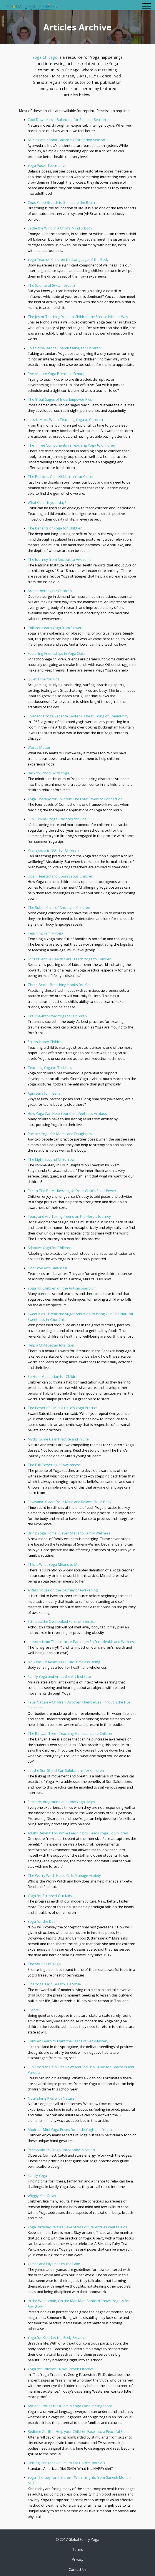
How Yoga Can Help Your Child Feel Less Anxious (67, 1113)
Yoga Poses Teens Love (47, 165)
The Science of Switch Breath (51, 285)
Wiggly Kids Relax (42, 2195)
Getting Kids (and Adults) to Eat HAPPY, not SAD (66, 2462)
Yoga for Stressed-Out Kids (50, 1895)
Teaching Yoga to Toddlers (50, 1067)
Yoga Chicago (44, 57)
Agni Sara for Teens (44, 1093)
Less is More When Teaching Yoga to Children (65, 419)
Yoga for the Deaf (42, 1921)
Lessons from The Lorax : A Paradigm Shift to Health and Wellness (82, 1641)
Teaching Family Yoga (45, 933)
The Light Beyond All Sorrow (51, 1159)
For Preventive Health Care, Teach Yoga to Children (69, 959)
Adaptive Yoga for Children (49, 1247)
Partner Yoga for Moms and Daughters (60, 1133)
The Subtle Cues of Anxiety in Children (59, 907)
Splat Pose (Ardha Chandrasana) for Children (64, 348)
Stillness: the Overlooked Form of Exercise (62, 1621)
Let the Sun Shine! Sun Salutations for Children (66, 1770)
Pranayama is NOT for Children (53, 850)
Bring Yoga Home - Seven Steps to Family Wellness (69, 1533)
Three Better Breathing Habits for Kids (59, 984)
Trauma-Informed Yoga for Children (57, 1016)
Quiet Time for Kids (43, 679)
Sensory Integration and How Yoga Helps (61, 1801)
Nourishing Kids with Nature (51, 2098)
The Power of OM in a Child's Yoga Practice (63, 1407)
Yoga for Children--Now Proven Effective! (61, 2369)
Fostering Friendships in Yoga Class (56, 653)
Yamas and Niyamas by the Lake (54, 2263)
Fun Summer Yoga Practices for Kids (57, 819)
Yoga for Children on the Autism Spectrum (62, 1288)
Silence (33, 2010)
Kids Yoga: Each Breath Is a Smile (54, 1984)
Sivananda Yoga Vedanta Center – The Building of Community (78, 716)
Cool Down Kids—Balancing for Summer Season (67, 119)
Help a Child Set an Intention (51, 1345)
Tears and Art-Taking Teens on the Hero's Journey (69, 1216)
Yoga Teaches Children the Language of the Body (68, 259)
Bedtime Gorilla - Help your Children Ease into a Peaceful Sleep (79, 2431)
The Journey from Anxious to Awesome (60, 559)
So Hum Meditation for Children (54, 1376)
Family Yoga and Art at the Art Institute (59, 1676)
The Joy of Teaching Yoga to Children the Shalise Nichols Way (78, 316)
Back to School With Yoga (48, 773)
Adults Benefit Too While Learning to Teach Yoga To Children (78, 1833)
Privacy (77, 2559)
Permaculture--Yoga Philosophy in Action (61, 2149)
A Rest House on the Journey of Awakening (63, 1590)
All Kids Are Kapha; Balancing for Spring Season (66, 139)
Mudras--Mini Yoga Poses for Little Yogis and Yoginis (71, 2129)
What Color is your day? (47, 502)
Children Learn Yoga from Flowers (55, 627)
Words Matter (39, 747)
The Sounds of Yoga (44, 1963)
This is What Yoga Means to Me (53, 1564)
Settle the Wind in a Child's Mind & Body (60, 228)
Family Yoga (37, 2175)
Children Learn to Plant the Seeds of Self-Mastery (68, 2041)
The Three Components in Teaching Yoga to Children (71, 445)
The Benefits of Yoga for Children (55, 528)
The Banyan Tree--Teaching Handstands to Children (70, 1733)
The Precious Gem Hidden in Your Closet (60, 476)
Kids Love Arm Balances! (47, 1268)
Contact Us (78, 2569)
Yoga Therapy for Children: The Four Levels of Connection (75, 799)
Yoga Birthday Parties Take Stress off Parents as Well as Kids (77, 2227)
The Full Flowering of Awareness (54, 1464)
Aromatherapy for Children (50, 590)
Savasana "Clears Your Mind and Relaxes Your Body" (70, 1501)
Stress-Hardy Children (45, 1041)
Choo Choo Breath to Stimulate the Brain (61, 202)
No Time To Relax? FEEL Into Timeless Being (64, 1662)
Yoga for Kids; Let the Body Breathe (57, 2337)
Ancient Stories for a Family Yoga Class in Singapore (70, 2405)
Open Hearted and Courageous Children (60, 876)
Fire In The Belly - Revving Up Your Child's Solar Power (72, 1190)
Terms (77, 2549)
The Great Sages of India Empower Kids (60, 399)
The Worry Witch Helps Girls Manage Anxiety (64, 1875)
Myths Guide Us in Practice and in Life (58, 1439)
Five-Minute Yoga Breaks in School (56, 373)
